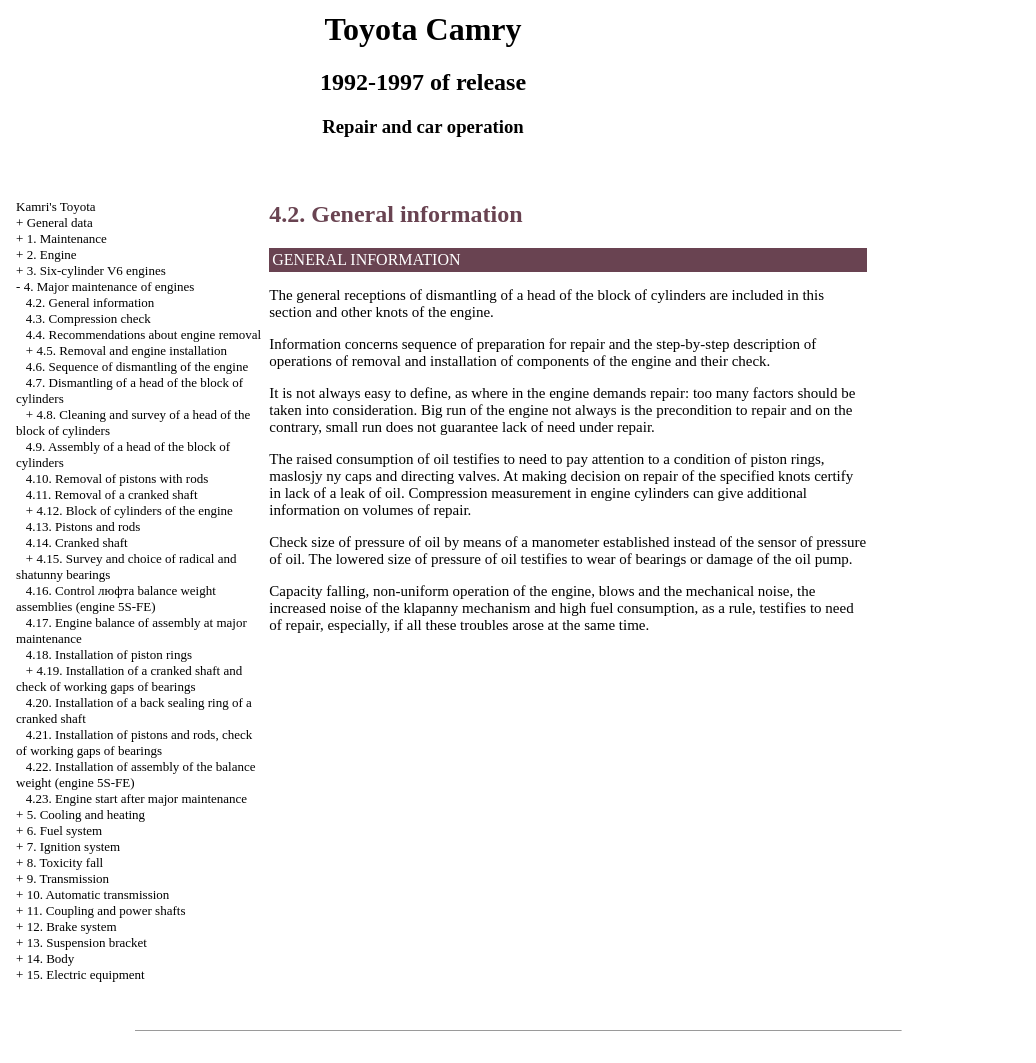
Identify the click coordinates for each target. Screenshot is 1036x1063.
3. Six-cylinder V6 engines (96, 270)
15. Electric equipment (86, 974)
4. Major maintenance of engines (109, 286)
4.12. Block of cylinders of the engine (134, 510)
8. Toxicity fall (65, 862)
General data (60, 222)
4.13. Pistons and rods (83, 526)
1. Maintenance (67, 238)
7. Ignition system (74, 846)
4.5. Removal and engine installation (131, 350)
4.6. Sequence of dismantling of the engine (137, 366)
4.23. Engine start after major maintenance (136, 798)
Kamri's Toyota (56, 206)
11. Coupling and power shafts (106, 910)
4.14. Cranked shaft (77, 542)
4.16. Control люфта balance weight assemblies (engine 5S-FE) (116, 598)
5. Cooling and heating (86, 814)
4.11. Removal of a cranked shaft (112, 494)
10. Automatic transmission (98, 894)
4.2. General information (90, 302)
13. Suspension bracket (87, 942)
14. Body (51, 958)
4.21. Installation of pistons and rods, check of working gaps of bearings (134, 742)
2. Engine (52, 254)
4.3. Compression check (88, 318)
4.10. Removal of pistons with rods (117, 478)
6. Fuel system (64, 830)
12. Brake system (72, 926)
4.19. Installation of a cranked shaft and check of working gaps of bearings (129, 678)
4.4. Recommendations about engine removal (143, 334)
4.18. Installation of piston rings (109, 654)
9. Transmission (68, 878)
